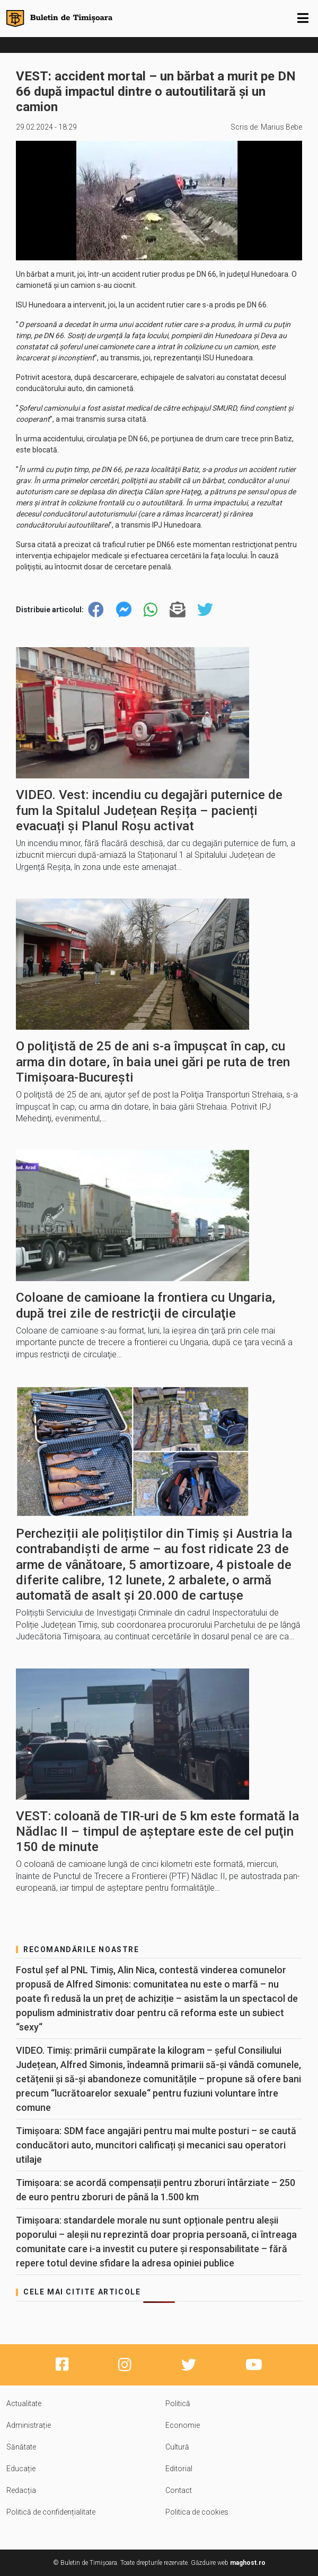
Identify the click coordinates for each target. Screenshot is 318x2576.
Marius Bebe (281, 127)
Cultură (177, 2447)
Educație (21, 2468)
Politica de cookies (196, 2512)
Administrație (28, 2425)
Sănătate (21, 2447)
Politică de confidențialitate (50, 2512)
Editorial (178, 2468)
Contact (178, 2490)
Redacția (21, 2490)
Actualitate (23, 2403)
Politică (177, 2403)
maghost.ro (248, 2562)
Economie (182, 2425)
